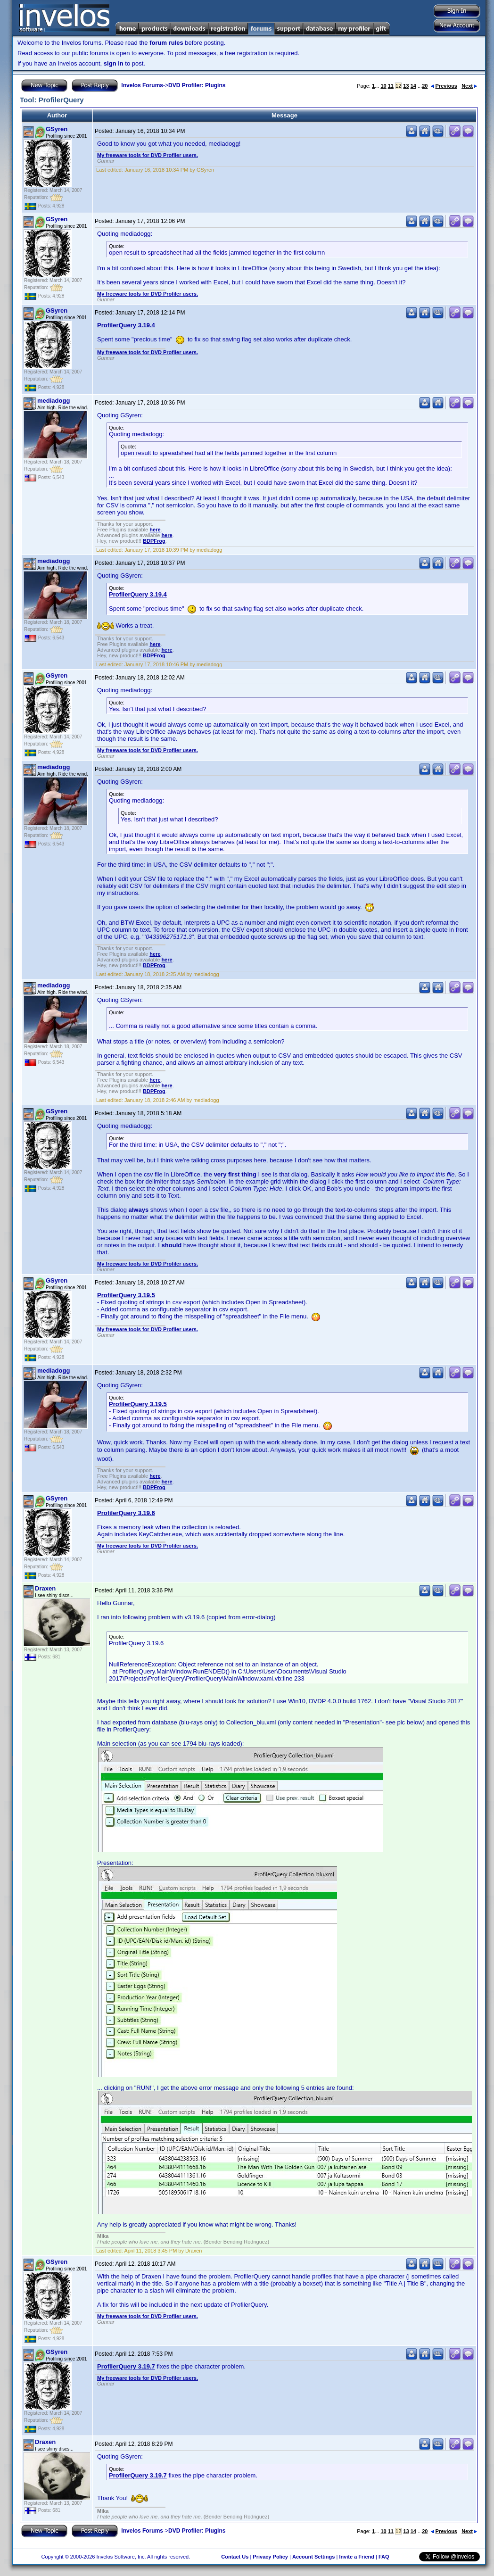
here (154, 529)
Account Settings (313, 2556)
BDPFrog (154, 541)
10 (383, 86)
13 (406, 86)
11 (391, 86)
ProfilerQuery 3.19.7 (126, 2366)
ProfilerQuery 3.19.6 (126, 1512)
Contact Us (234, 2556)
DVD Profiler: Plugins (196, 85)
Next (469, 86)
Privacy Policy (270, 2556)
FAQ (384, 2556)
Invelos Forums (142, 85)
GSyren (56, 129)
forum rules (166, 42)
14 (413, 86)
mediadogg (53, 400)
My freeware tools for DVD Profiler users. (147, 155)
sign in (114, 63)
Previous (444, 86)
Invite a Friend (356, 2556)
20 (425, 86)
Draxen (45, 1588)
